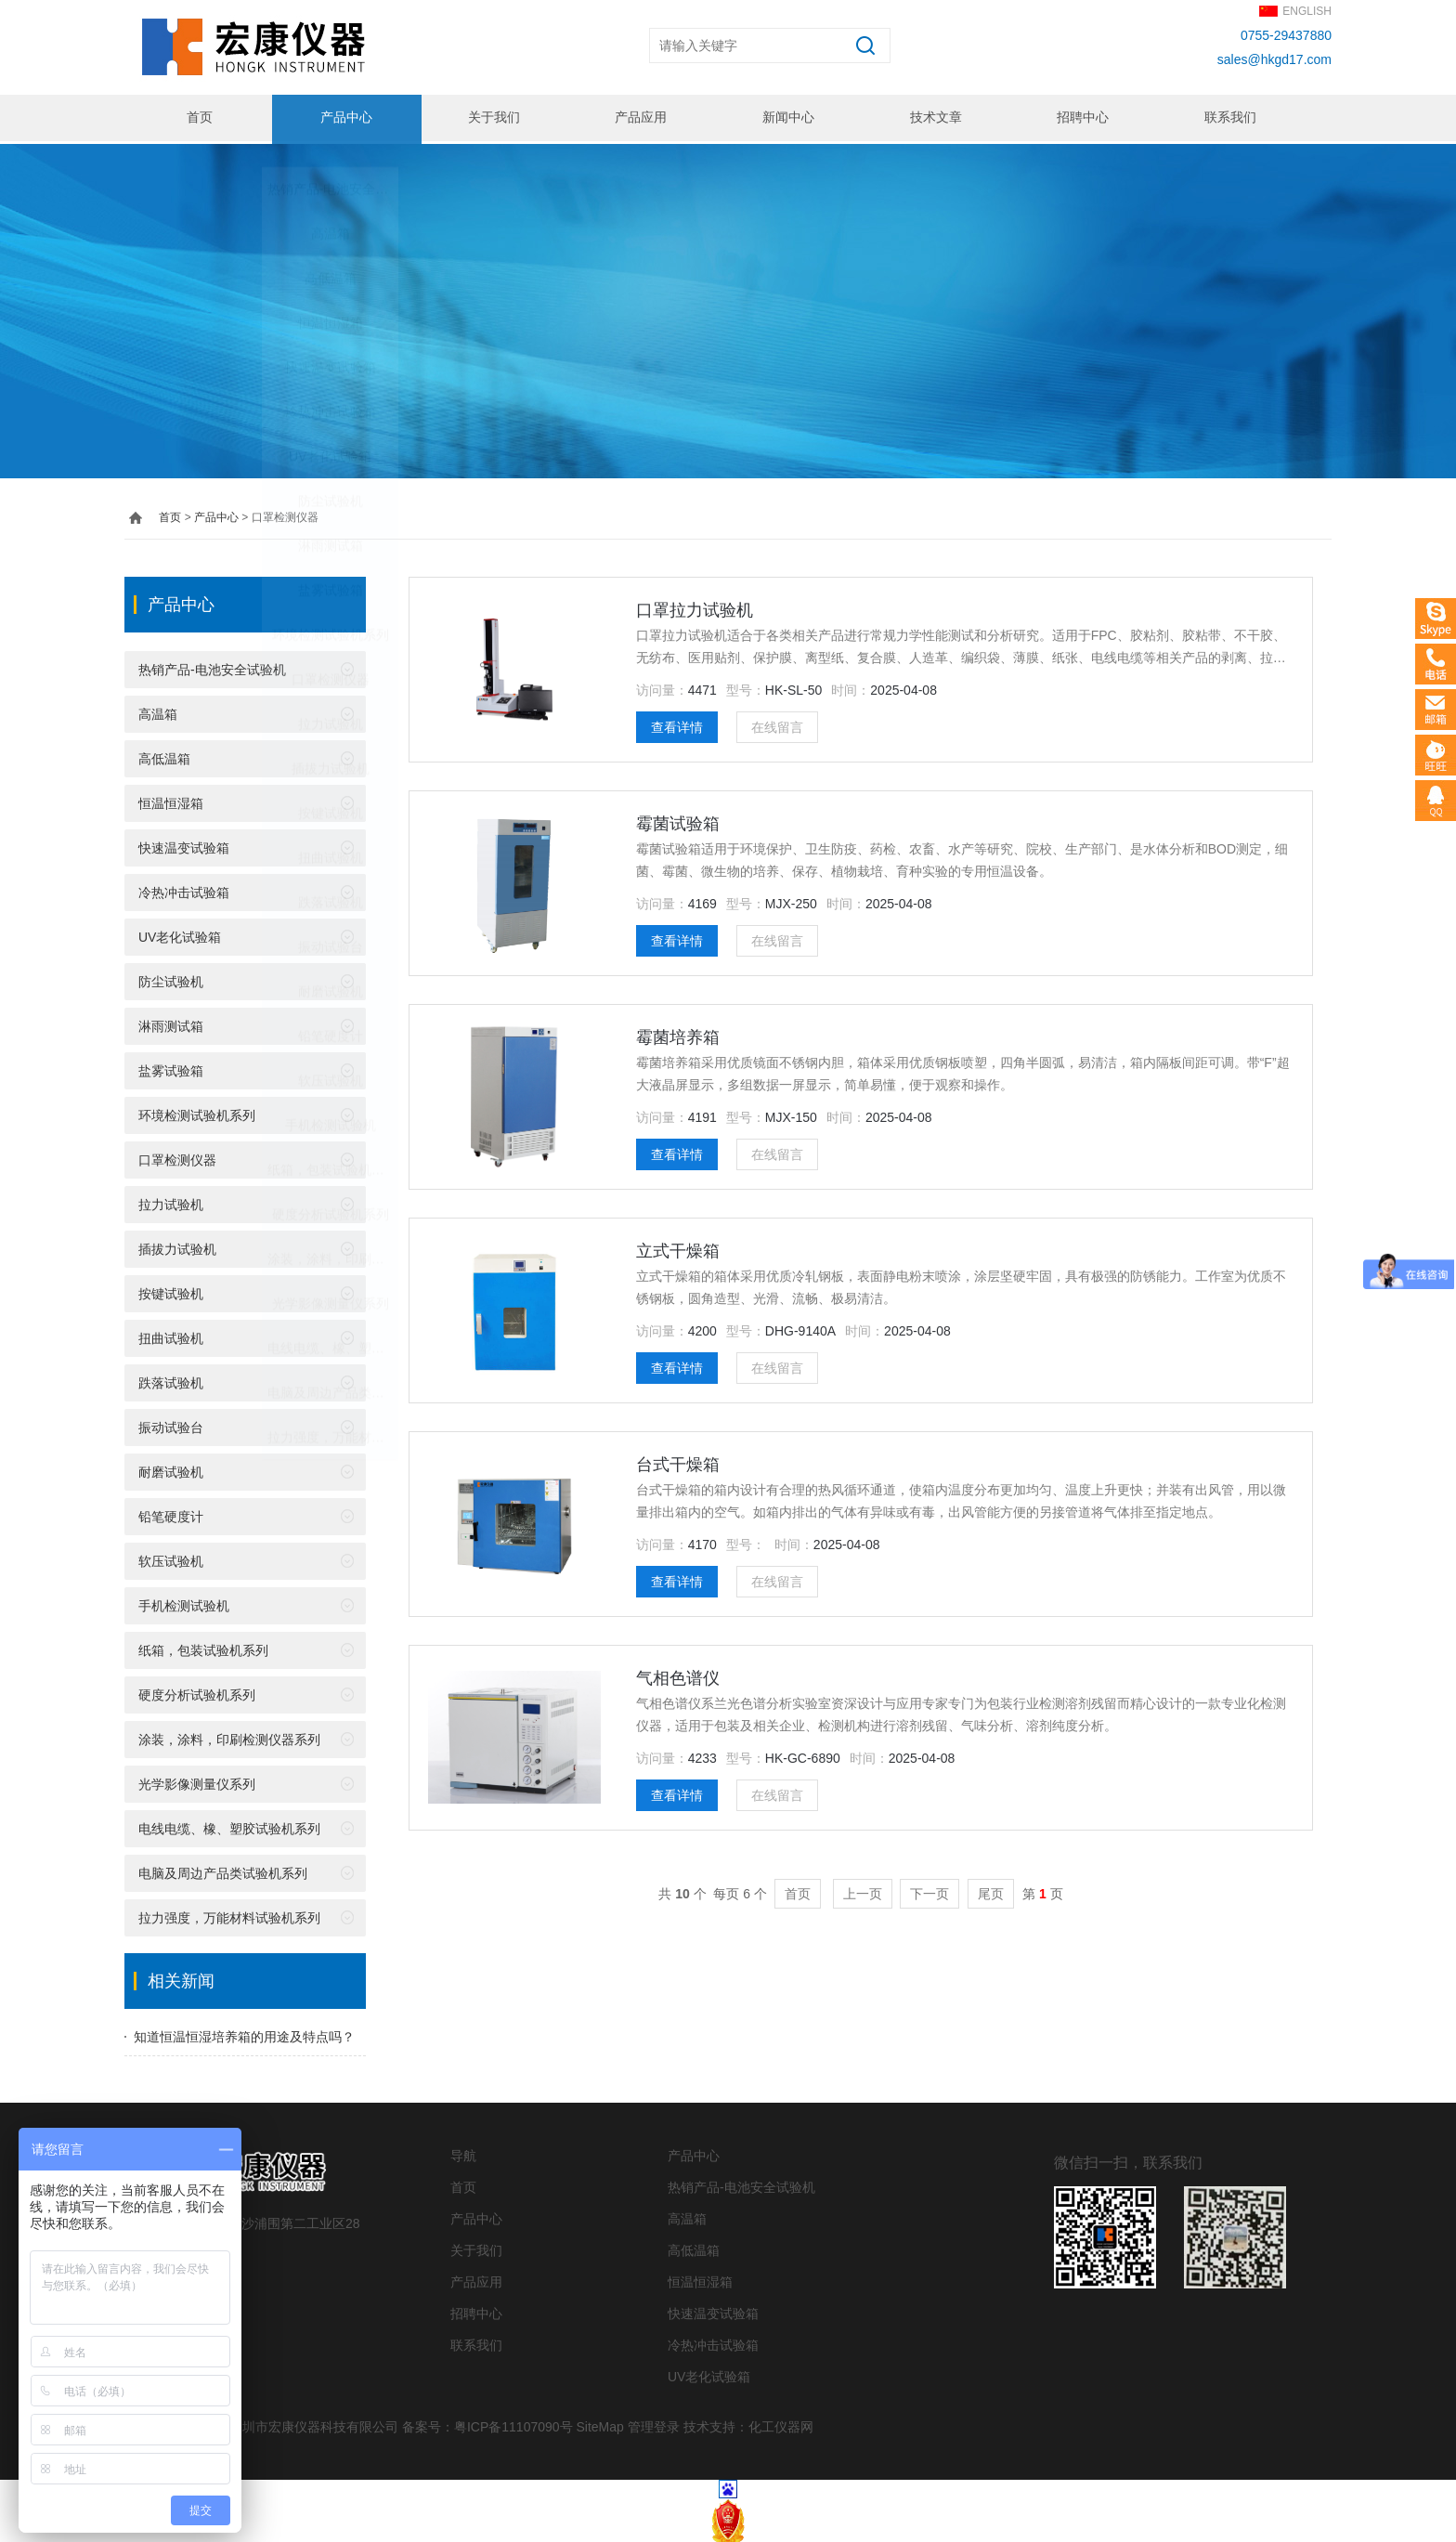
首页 (198, 118)
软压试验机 (170, 1558)
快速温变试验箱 (183, 845)
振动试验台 (170, 1424)
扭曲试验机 (170, 1335)
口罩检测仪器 (177, 1157)
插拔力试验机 (177, 1246)
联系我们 (1228, 118)
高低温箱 (164, 756)
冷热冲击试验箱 (183, 889)
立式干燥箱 (678, 1248)
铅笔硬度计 (170, 1513)
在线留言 (777, 724)
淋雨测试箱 (170, 1023)
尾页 (991, 1891)
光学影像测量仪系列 (196, 1781)
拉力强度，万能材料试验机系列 (229, 1915)
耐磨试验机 (170, 1469)
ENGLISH (1307, 11)
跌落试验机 (170, 1380)
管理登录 (654, 2424)
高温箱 (157, 711)
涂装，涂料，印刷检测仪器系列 (229, 1736)
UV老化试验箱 (179, 934)
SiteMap (599, 2424)
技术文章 (934, 118)
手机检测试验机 (183, 1603)
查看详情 (677, 724)
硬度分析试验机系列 (196, 1692)
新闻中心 (787, 118)
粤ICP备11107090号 (513, 2424)
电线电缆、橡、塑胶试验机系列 (229, 1826)
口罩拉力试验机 (694, 607)
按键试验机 (170, 1291)
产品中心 (345, 118)
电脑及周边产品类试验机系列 (222, 1870)
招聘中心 (1082, 118)
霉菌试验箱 (678, 821)
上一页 (862, 1891)
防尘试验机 (170, 978)
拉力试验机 (170, 1201)
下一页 (929, 1891)
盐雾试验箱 (170, 1068)
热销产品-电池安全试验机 (212, 666)
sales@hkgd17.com (1274, 59)
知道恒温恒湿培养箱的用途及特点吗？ (244, 2034)
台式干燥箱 (678, 1462)
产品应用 (640, 118)
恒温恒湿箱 (170, 800)
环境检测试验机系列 (196, 1112)
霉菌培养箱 (678, 1034)
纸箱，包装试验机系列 (203, 1647)
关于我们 (492, 118)
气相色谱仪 (678, 1675)
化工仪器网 (780, 2424)
